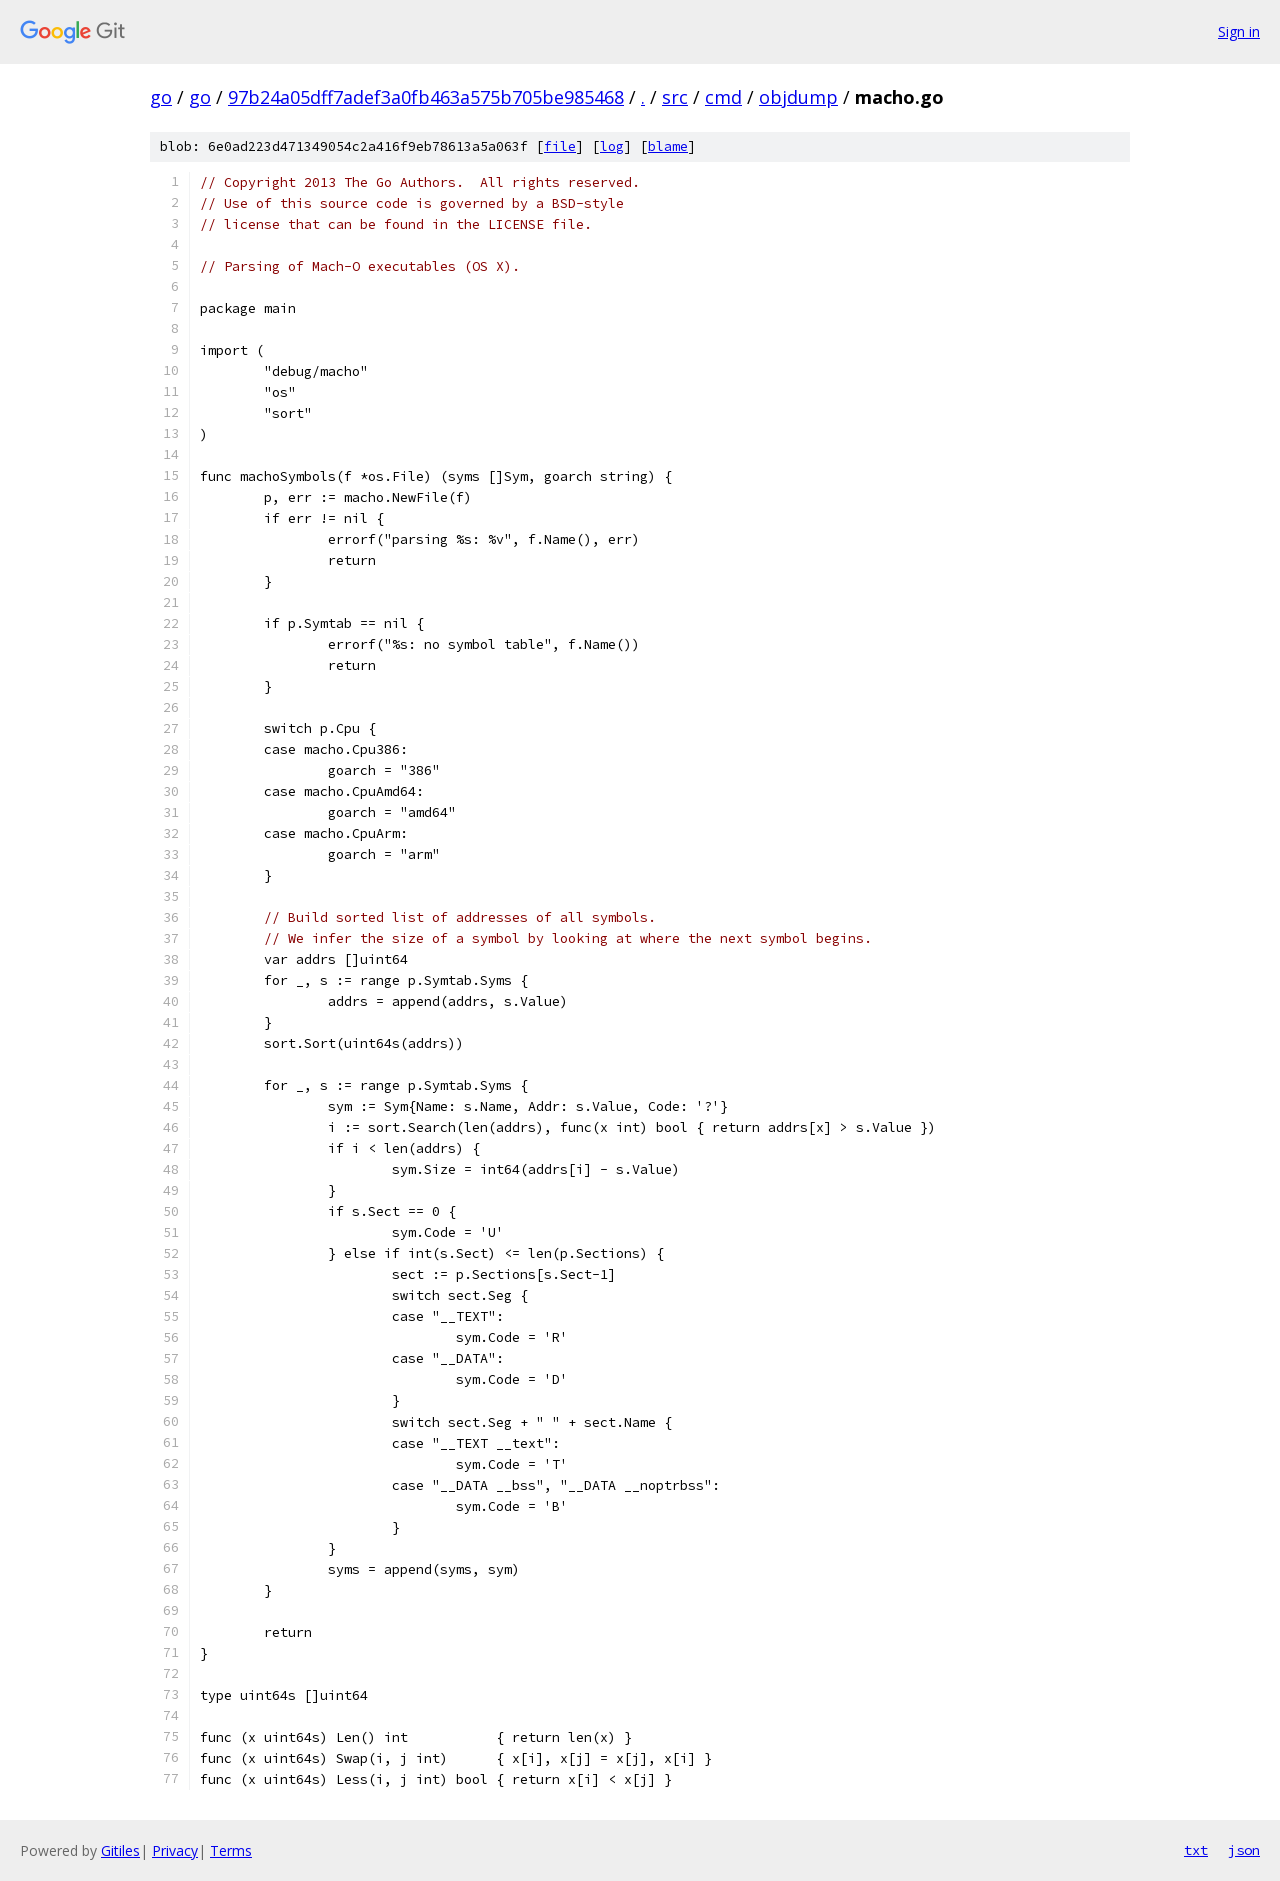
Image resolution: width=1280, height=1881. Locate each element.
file (560, 146)
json (1244, 1850)
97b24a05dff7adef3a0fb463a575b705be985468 (426, 97)
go (161, 97)
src (675, 97)
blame (668, 146)
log (612, 146)
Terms (231, 1850)
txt (1196, 1850)
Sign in (1239, 31)
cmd (723, 97)
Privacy (175, 1850)
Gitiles (120, 1850)
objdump (798, 97)
